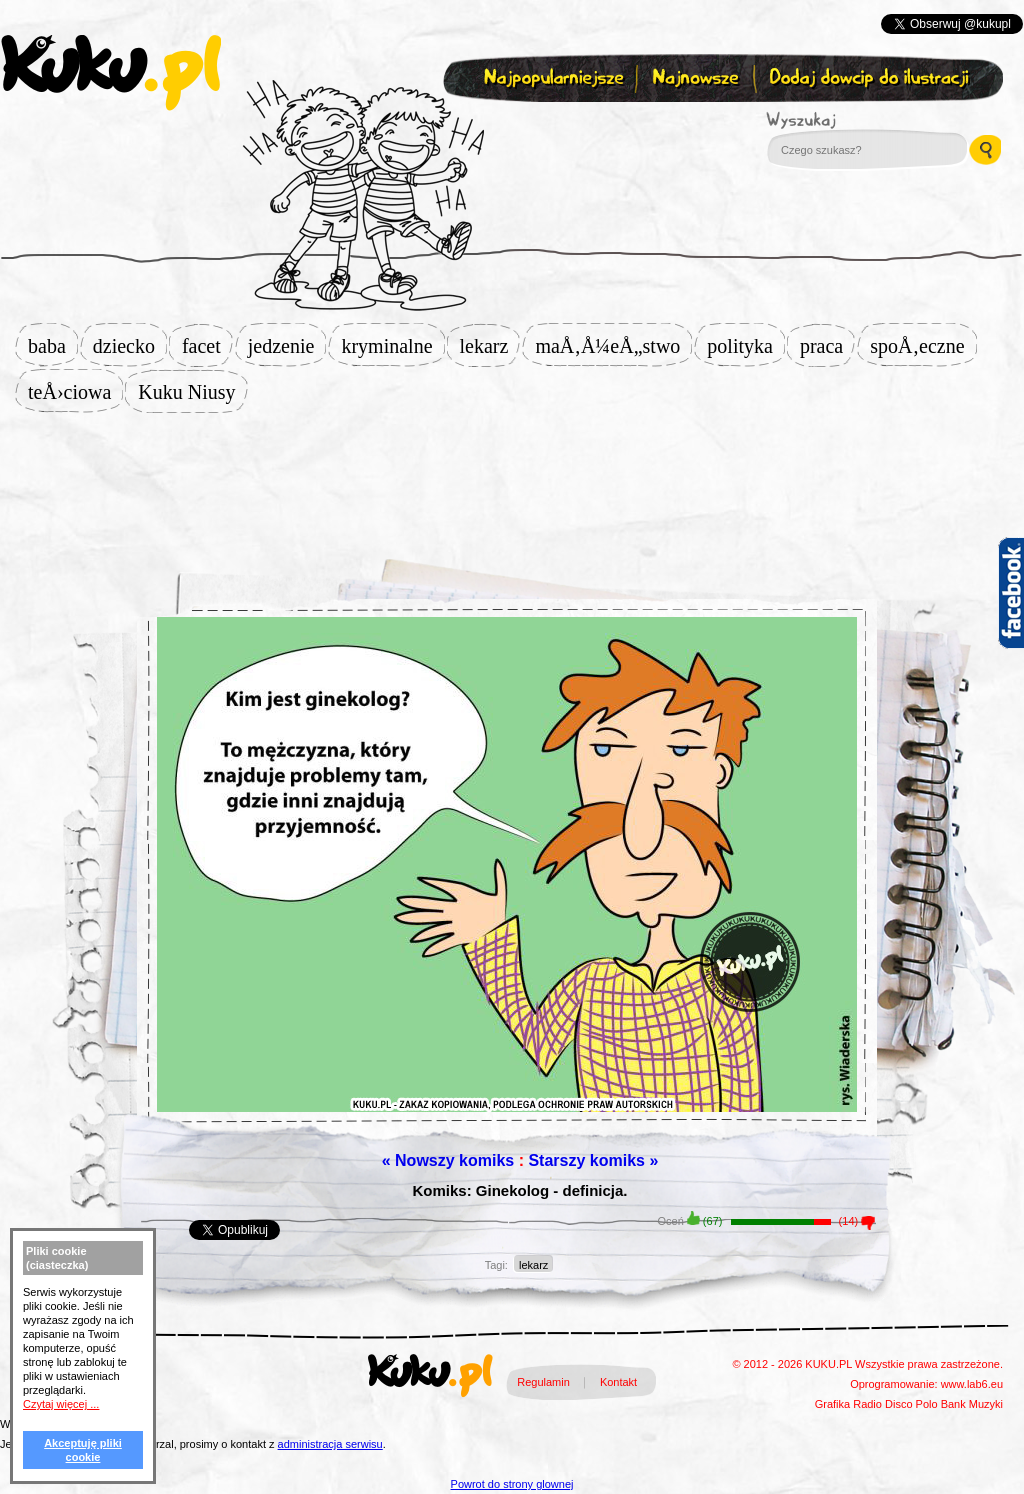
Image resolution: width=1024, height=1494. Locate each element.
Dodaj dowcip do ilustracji (870, 78)
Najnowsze (697, 78)
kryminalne (392, 346)
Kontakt (618, 1382)
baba (53, 346)
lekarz (490, 346)
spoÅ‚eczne (923, 346)
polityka (746, 346)
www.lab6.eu (972, 1384)
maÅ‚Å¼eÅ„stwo (613, 346)
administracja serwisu (330, 1444)
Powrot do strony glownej (512, 1484)
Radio (867, 1404)
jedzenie (287, 346)
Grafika (832, 1404)
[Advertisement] (512, 477)
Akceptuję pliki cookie (83, 1450)
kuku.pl (111, 73)
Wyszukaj (856, 120)
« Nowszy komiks (448, 1160)
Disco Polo (911, 1404)
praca (827, 346)
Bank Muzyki (972, 1404)
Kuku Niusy (192, 392)
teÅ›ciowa (75, 392)
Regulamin (543, 1382)
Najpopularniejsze (551, 78)
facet (207, 346)
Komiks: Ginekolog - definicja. (519, 1190)
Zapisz (507, 126)
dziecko (130, 346)
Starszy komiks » (593, 1160)
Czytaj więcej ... (61, 1404)
